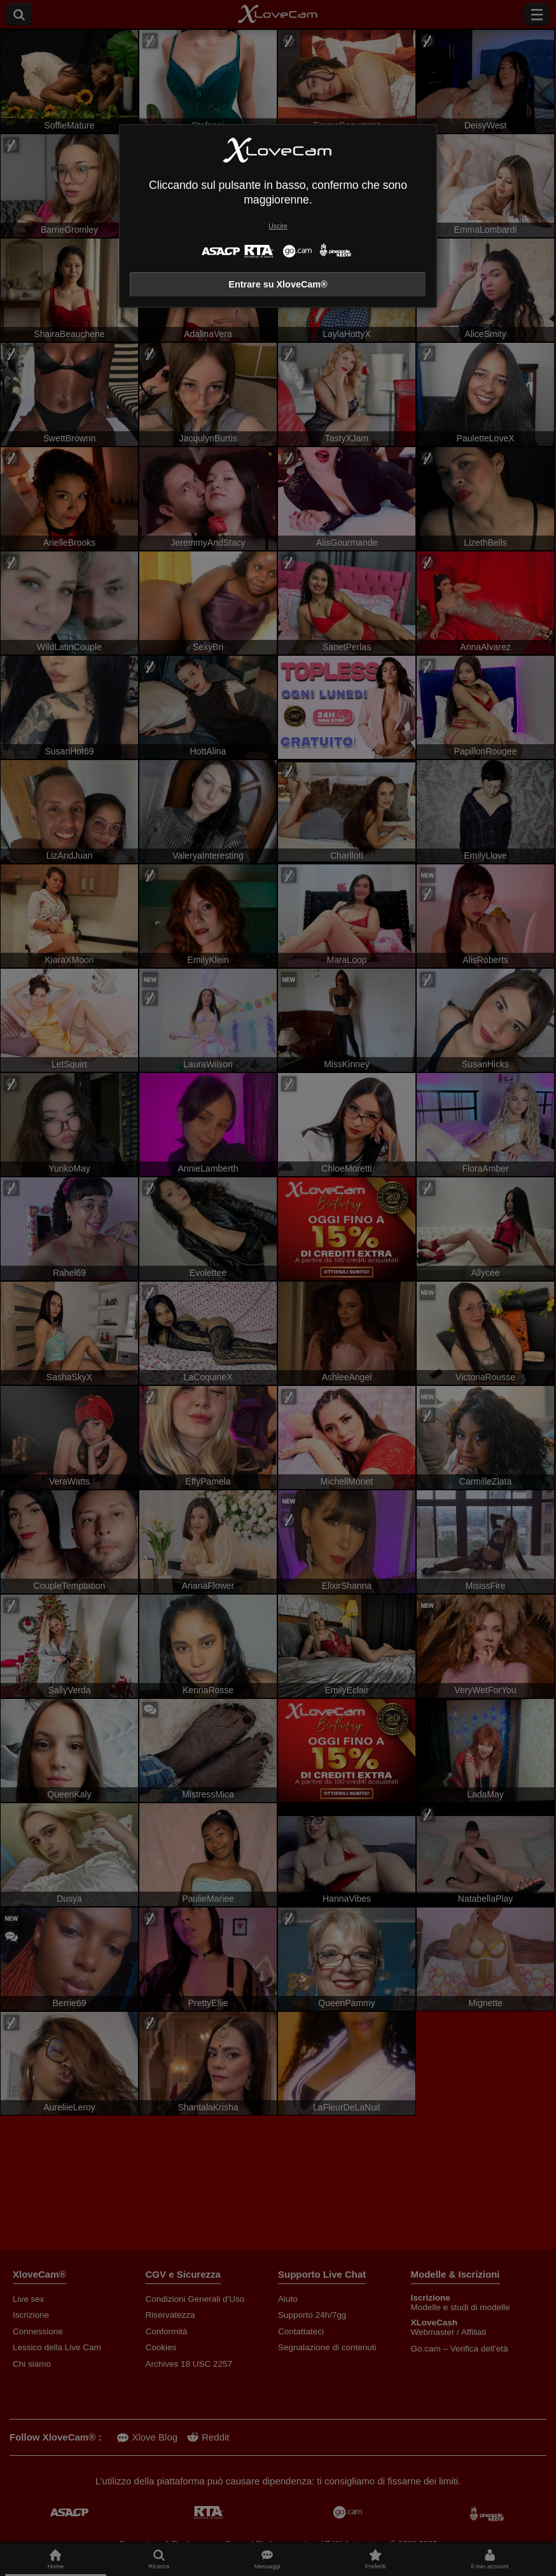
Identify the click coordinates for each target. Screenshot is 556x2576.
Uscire (277, 226)
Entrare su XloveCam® (277, 284)
